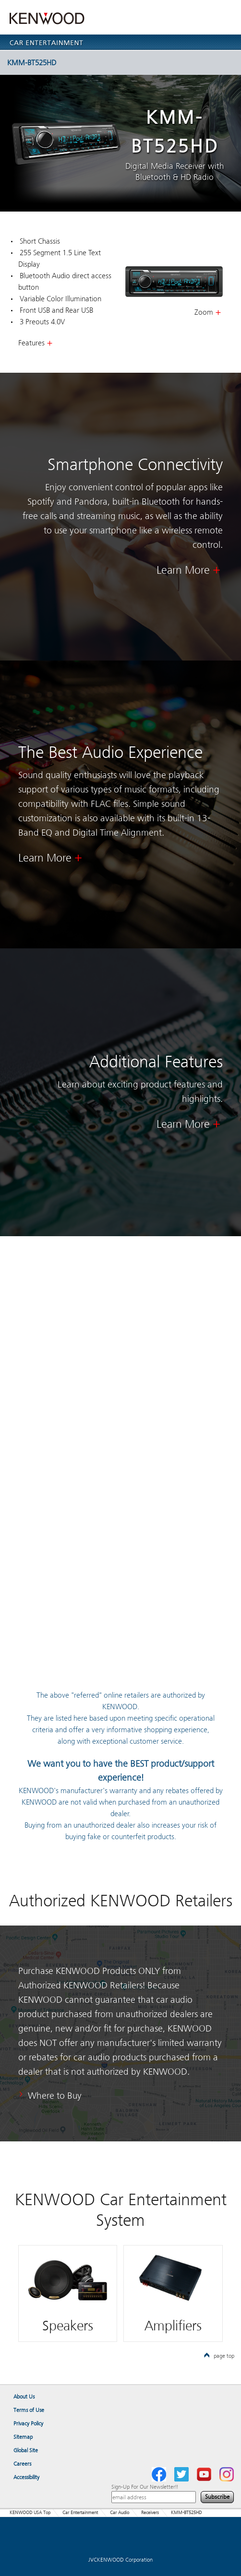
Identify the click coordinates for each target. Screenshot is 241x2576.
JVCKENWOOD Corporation (120, 2559)
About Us (24, 2396)
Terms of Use (28, 2410)
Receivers (150, 2513)
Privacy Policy (28, 2423)
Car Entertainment (80, 2513)
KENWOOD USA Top (30, 2513)
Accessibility (26, 2477)
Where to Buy (55, 2096)
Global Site (25, 2450)
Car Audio (119, 2513)
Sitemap (23, 2437)
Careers (22, 2463)
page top (219, 2355)
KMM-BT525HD (119, 62)
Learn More (183, 570)
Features (31, 343)
